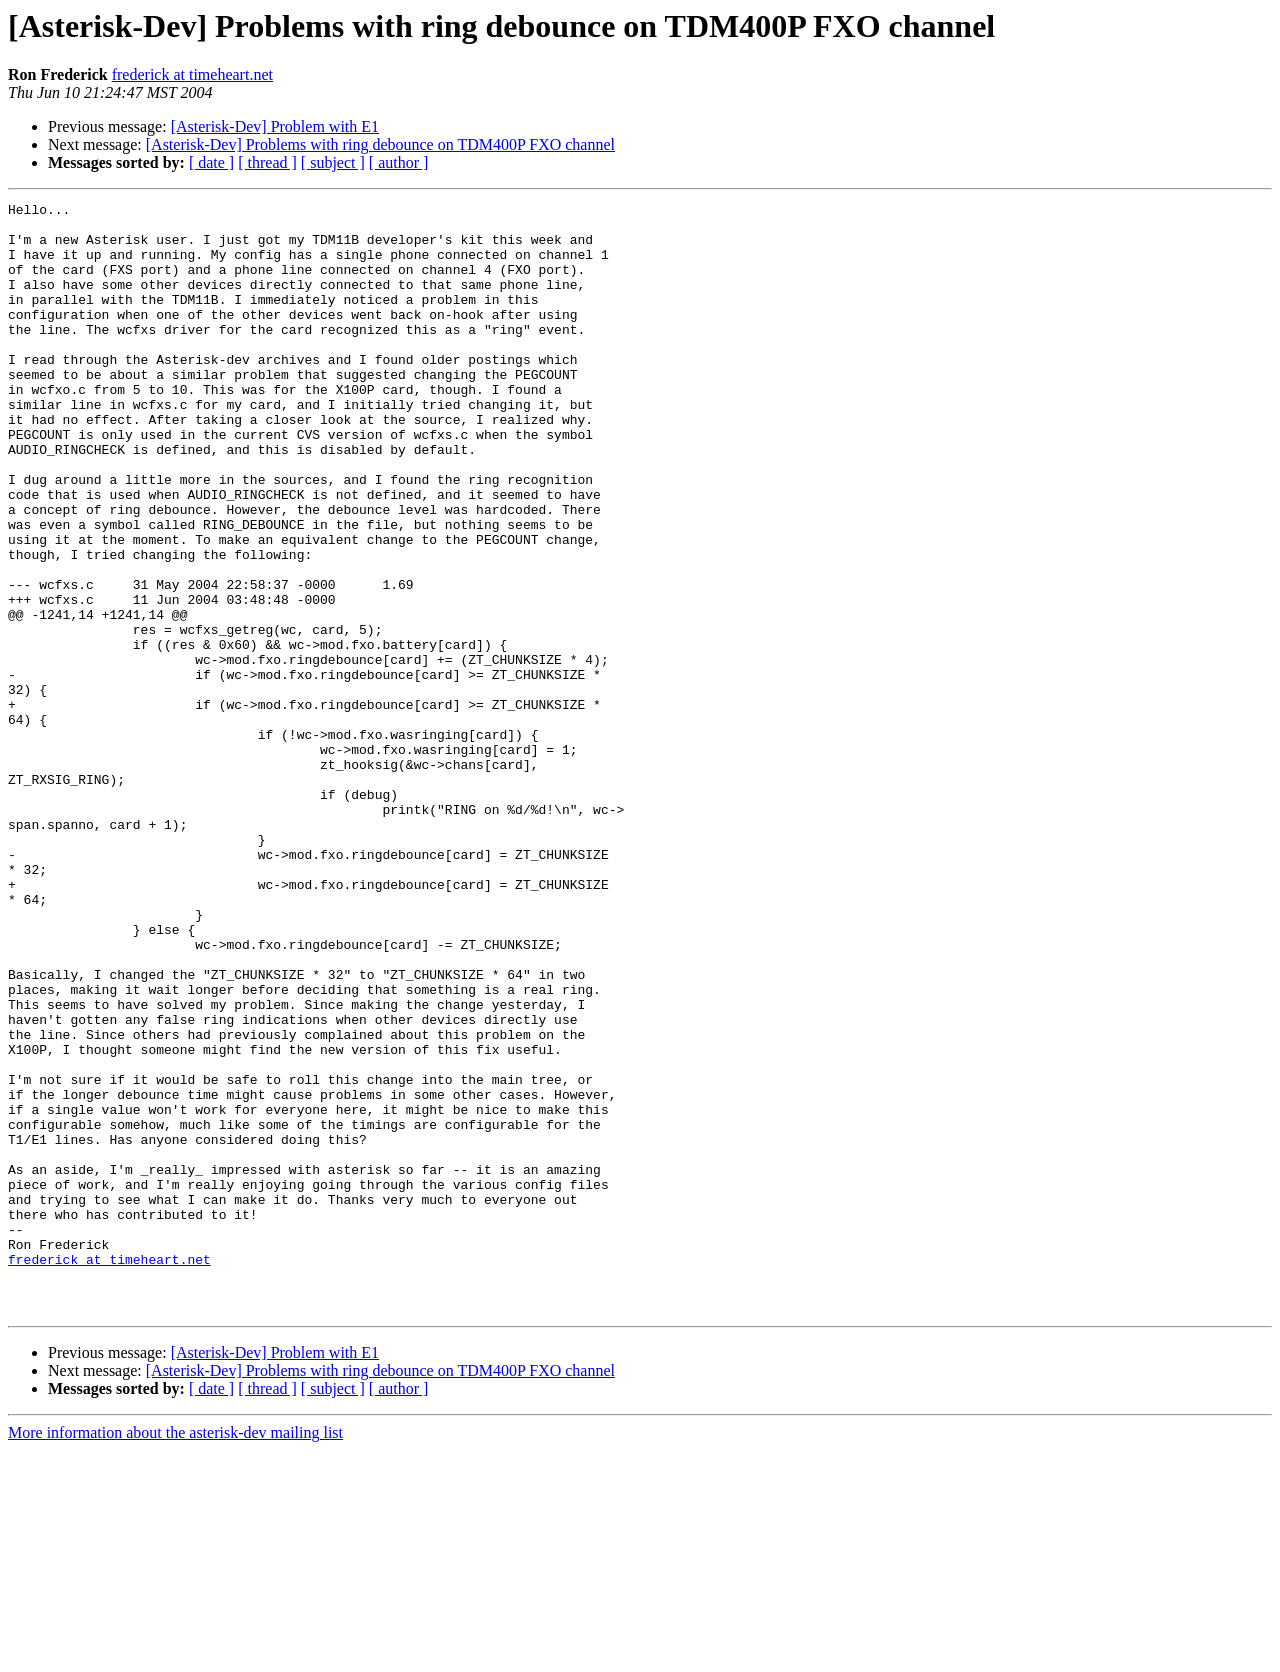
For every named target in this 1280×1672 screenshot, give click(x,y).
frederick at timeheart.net (192, 74)
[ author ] (399, 162)
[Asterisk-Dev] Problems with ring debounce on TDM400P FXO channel (380, 144)
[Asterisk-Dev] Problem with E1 (275, 126)
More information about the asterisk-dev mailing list (175, 1654)
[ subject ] (333, 162)
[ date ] (211, 162)
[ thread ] (267, 162)
